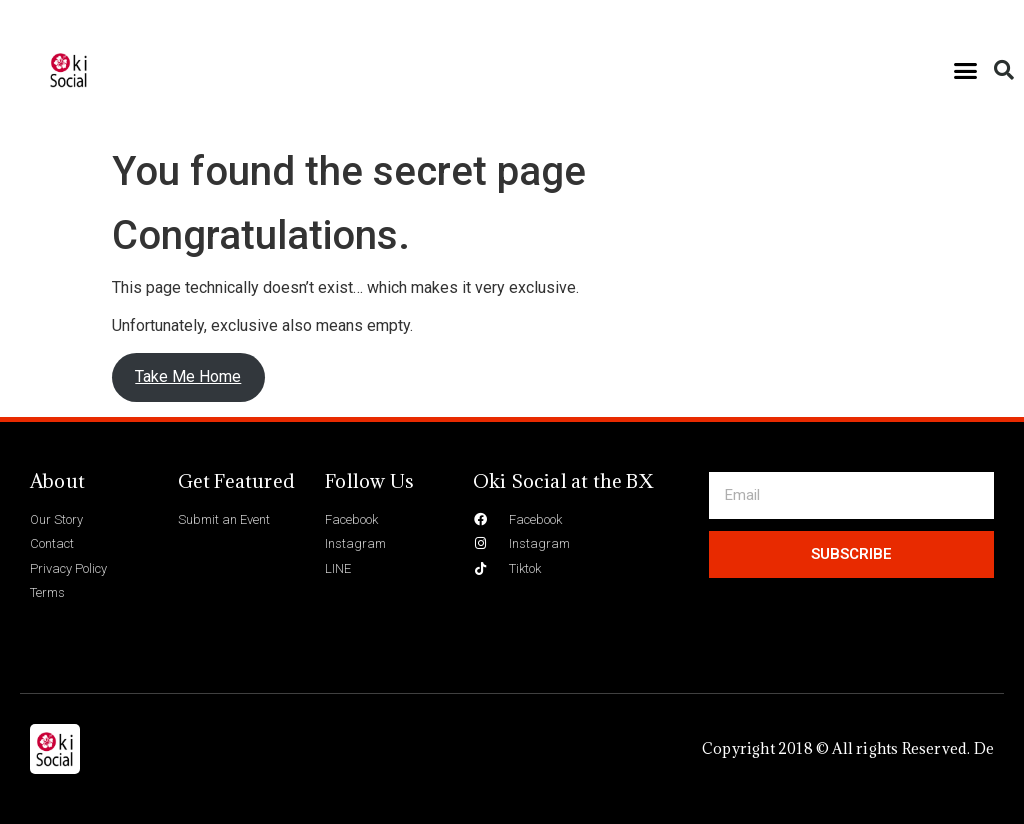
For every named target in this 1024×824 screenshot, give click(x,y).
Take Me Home (188, 376)
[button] (966, 70)
